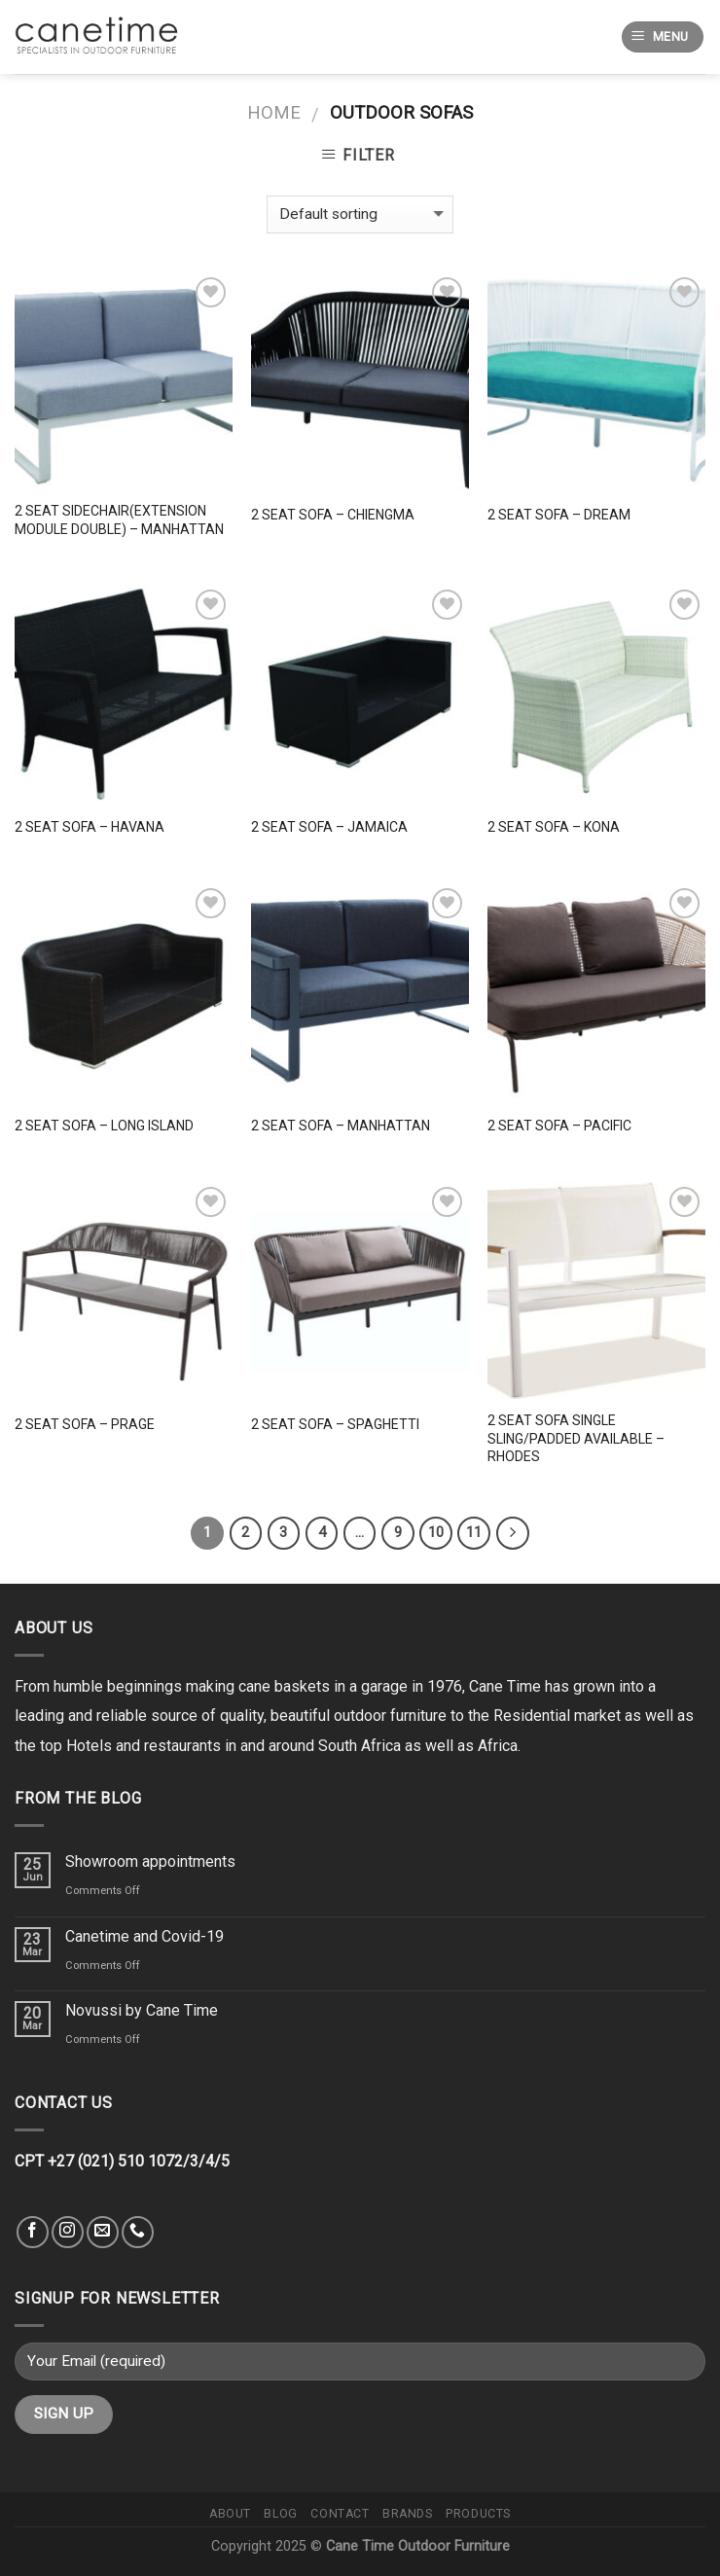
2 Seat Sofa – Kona (553, 827)
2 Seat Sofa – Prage (85, 1424)
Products (478, 2514)
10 (436, 1532)
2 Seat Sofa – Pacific (559, 1125)
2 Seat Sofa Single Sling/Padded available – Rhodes (576, 1438)
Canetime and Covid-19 (144, 1936)
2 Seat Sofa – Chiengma (332, 514)
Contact (339, 2514)
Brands (407, 2514)
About (230, 2514)
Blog (280, 2514)
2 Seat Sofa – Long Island (104, 1125)
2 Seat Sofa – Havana (89, 827)
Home (274, 112)
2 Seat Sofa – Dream (558, 514)
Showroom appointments (150, 1861)
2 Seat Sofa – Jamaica (329, 827)
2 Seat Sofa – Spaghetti (335, 1424)
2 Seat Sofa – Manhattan (340, 1125)
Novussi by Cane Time (141, 2010)
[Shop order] (360, 214)
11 (474, 1532)
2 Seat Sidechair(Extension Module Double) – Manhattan (119, 519)
